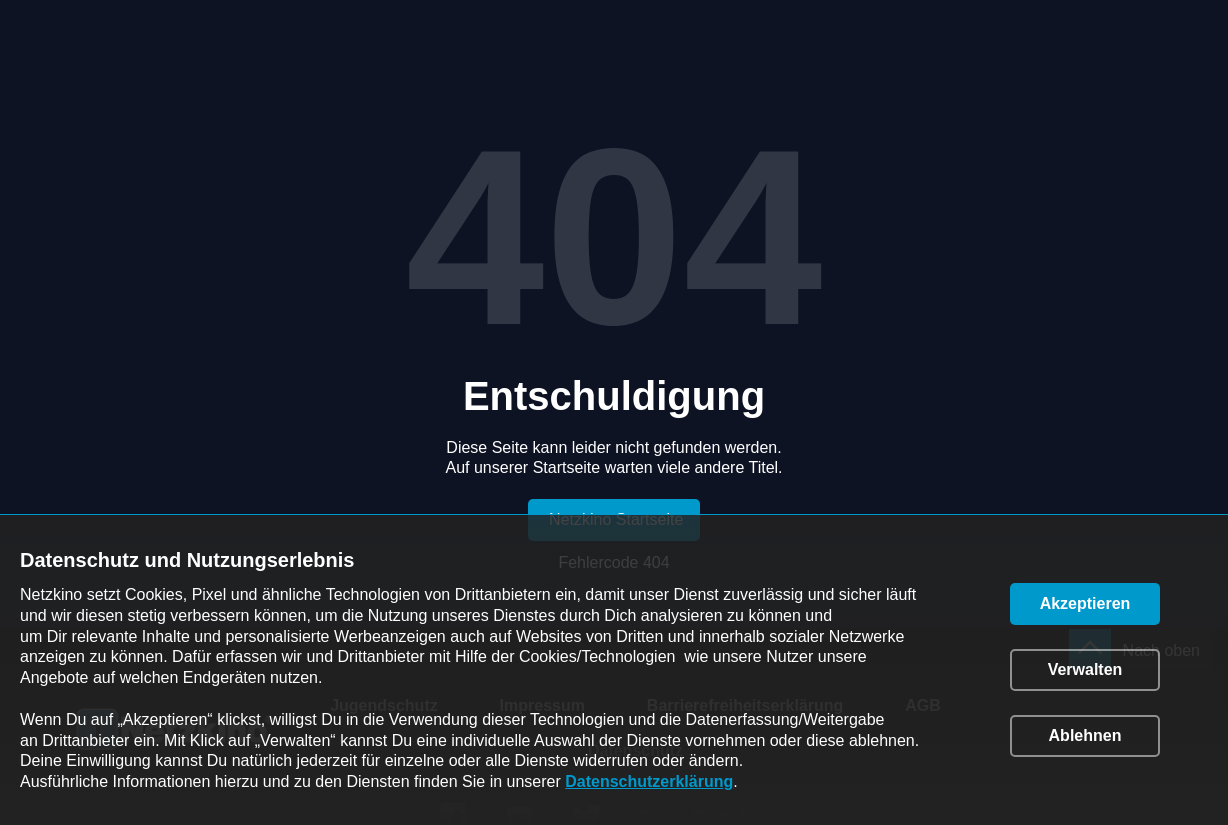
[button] (1085, 604)
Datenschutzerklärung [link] (649, 781)
